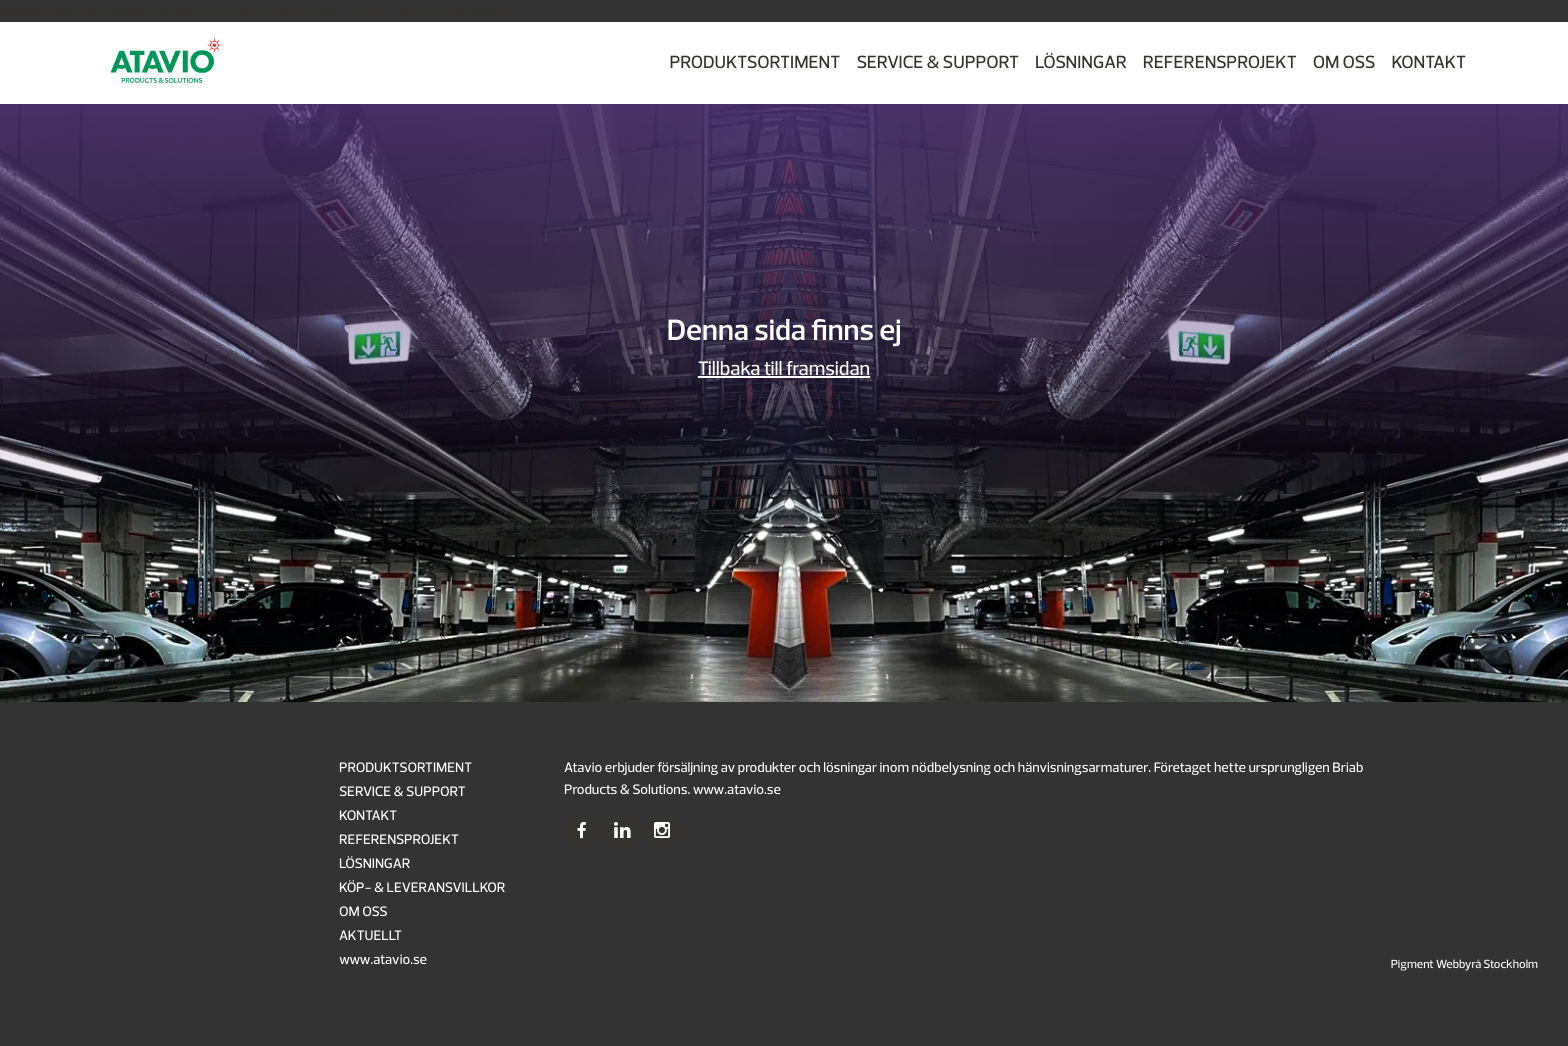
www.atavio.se (383, 960)
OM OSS (1344, 62)
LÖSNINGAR (1081, 62)
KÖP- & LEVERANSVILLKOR (422, 888)
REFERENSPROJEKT (1220, 62)
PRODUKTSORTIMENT (754, 62)
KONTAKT (1428, 62)
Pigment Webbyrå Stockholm (1464, 964)
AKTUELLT (370, 936)
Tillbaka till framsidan (784, 369)
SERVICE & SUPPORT (937, 62)
